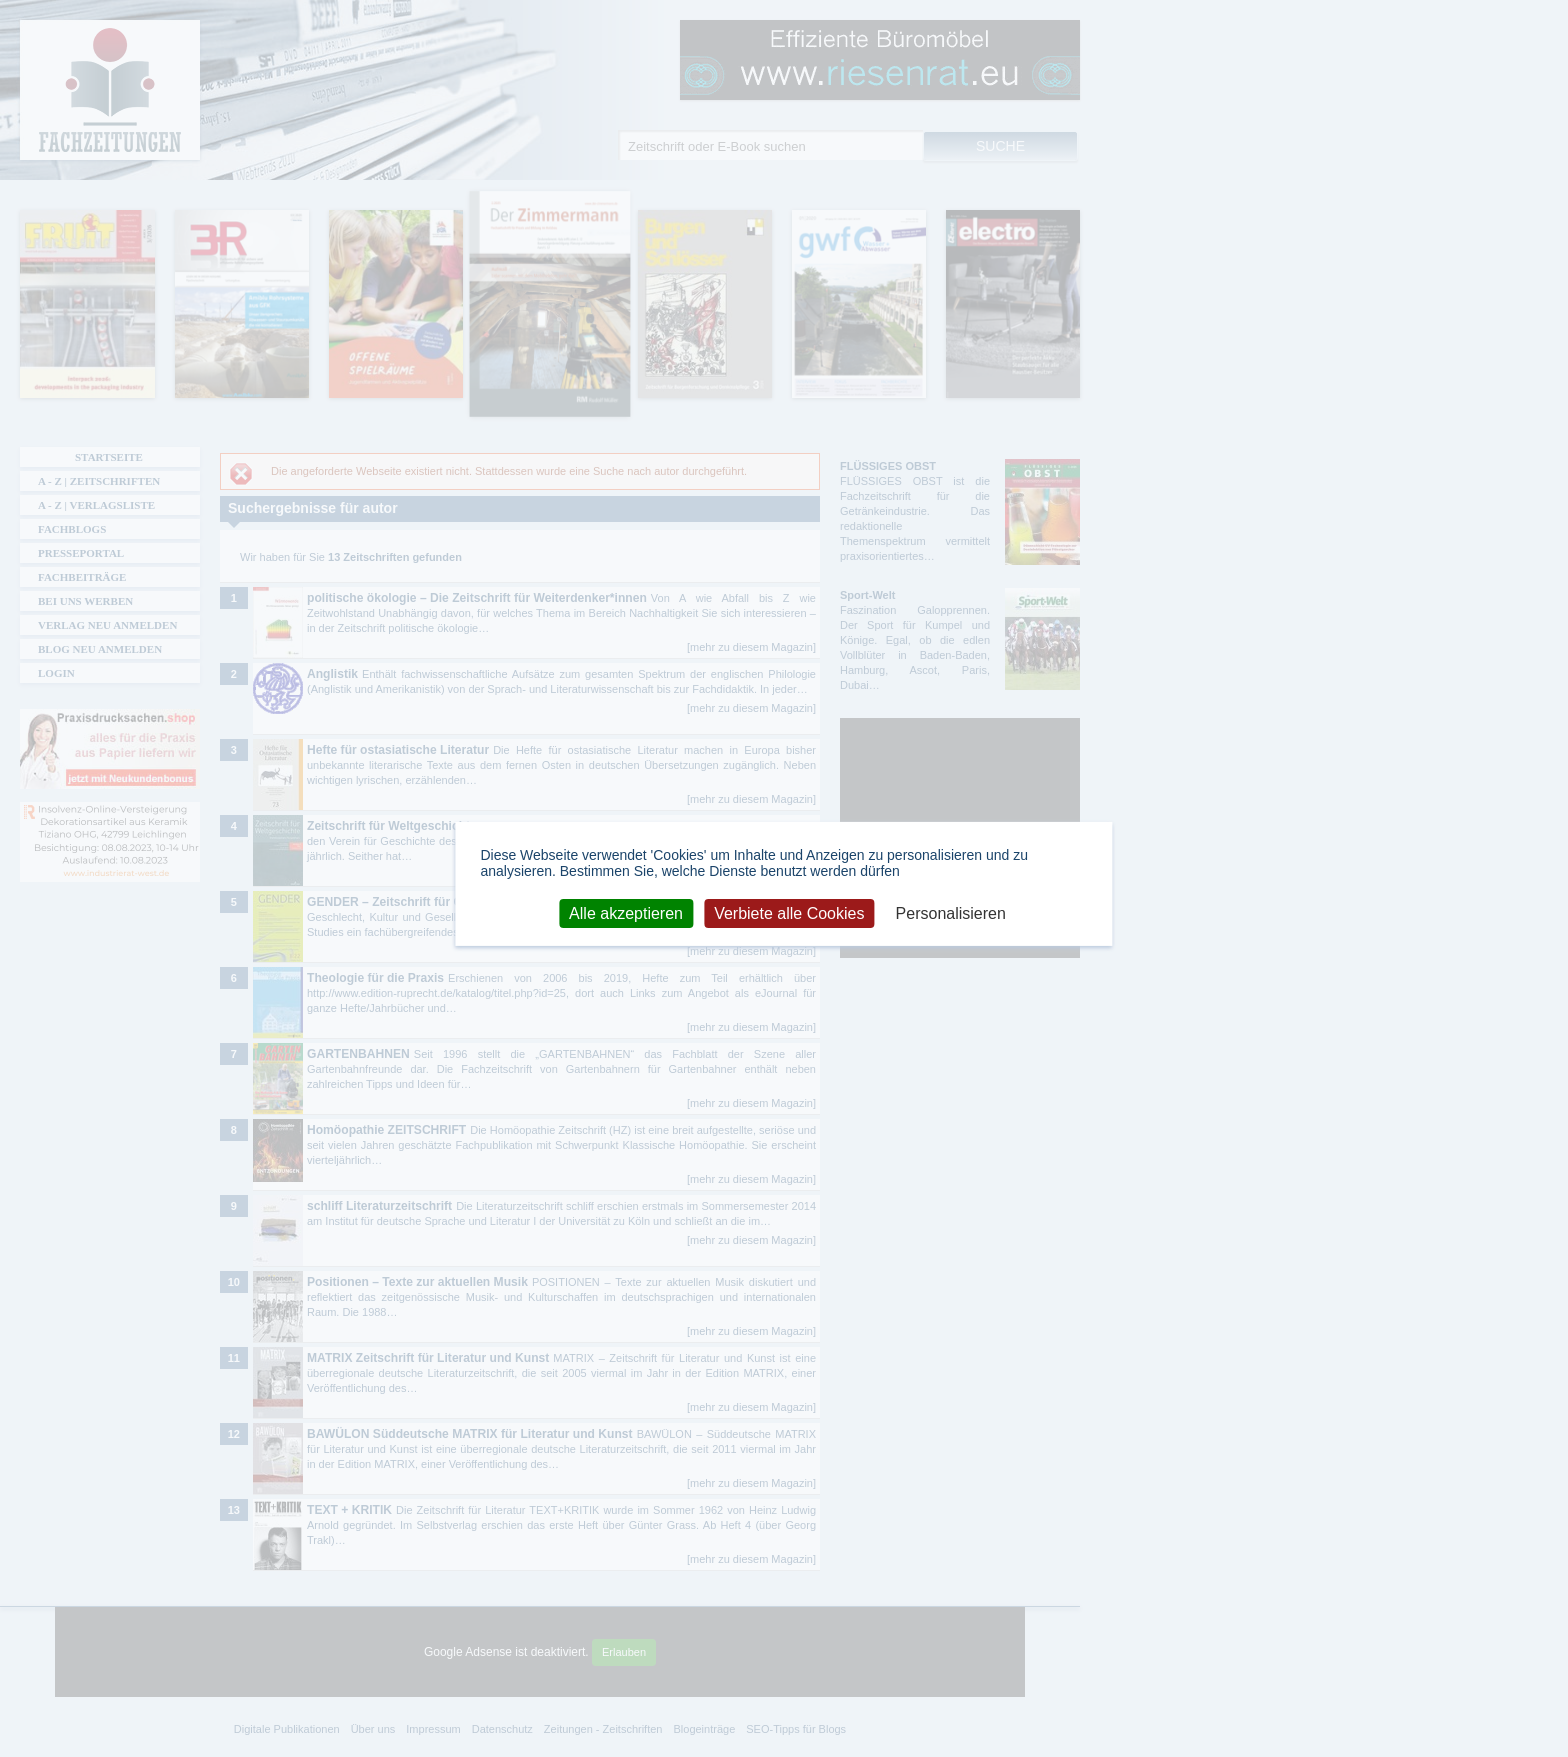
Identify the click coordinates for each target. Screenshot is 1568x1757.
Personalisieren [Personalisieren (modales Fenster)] (951, 912)
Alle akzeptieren (626, 912)
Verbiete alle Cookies (789, 912)
